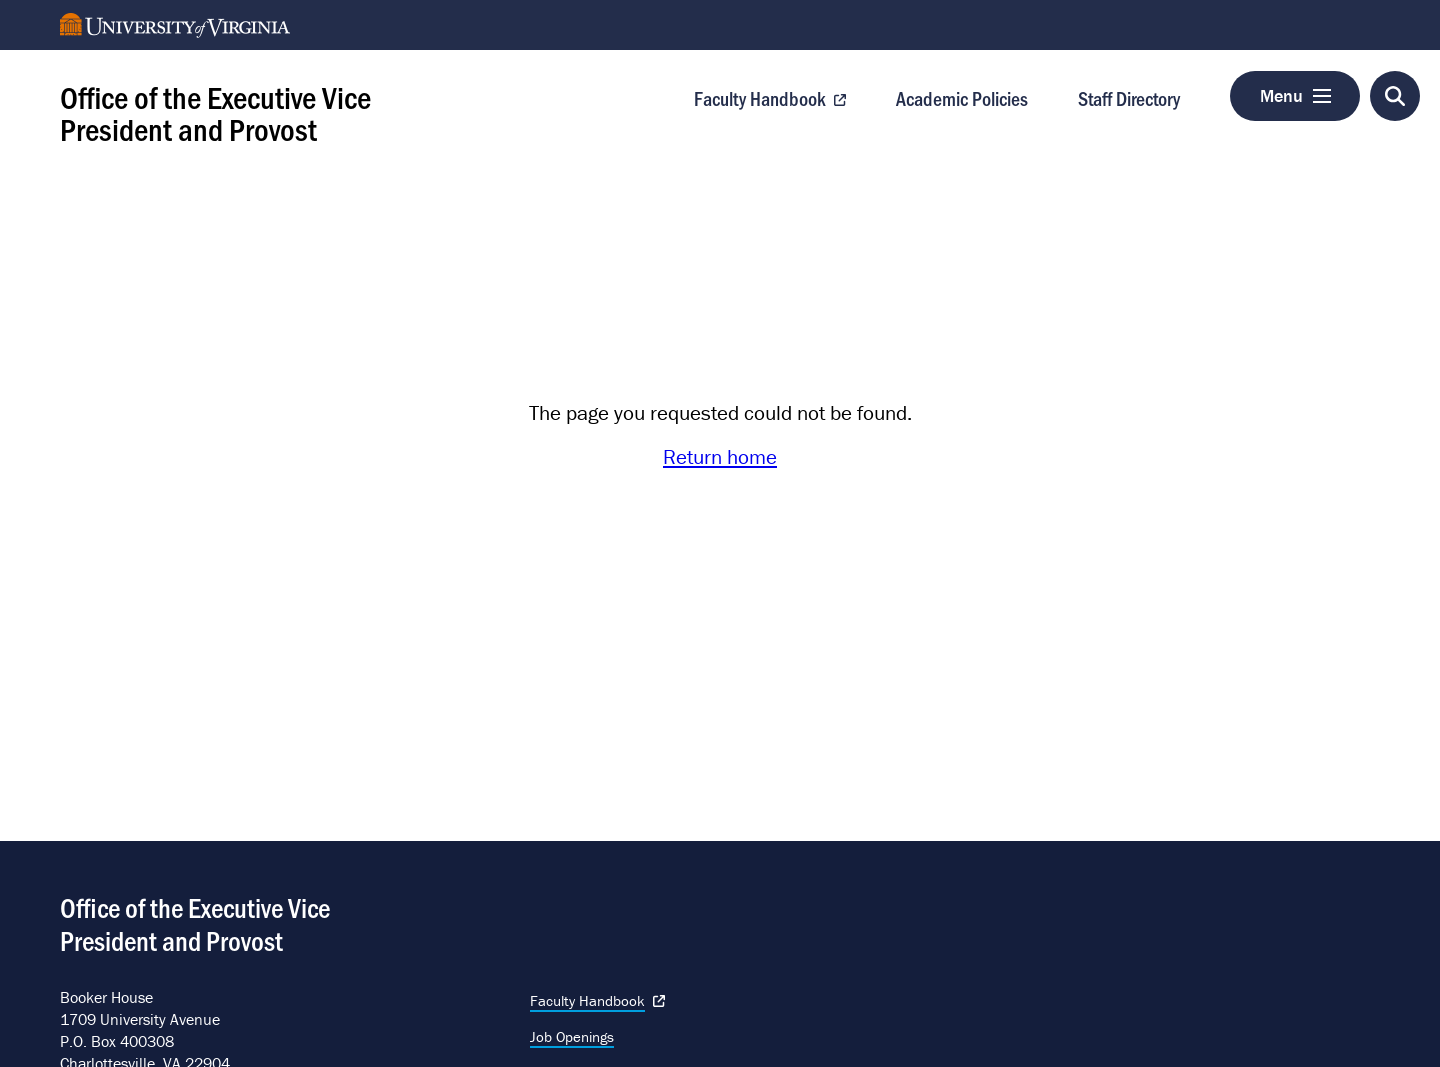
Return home (720, 457)
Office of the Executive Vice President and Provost (215, 112)
